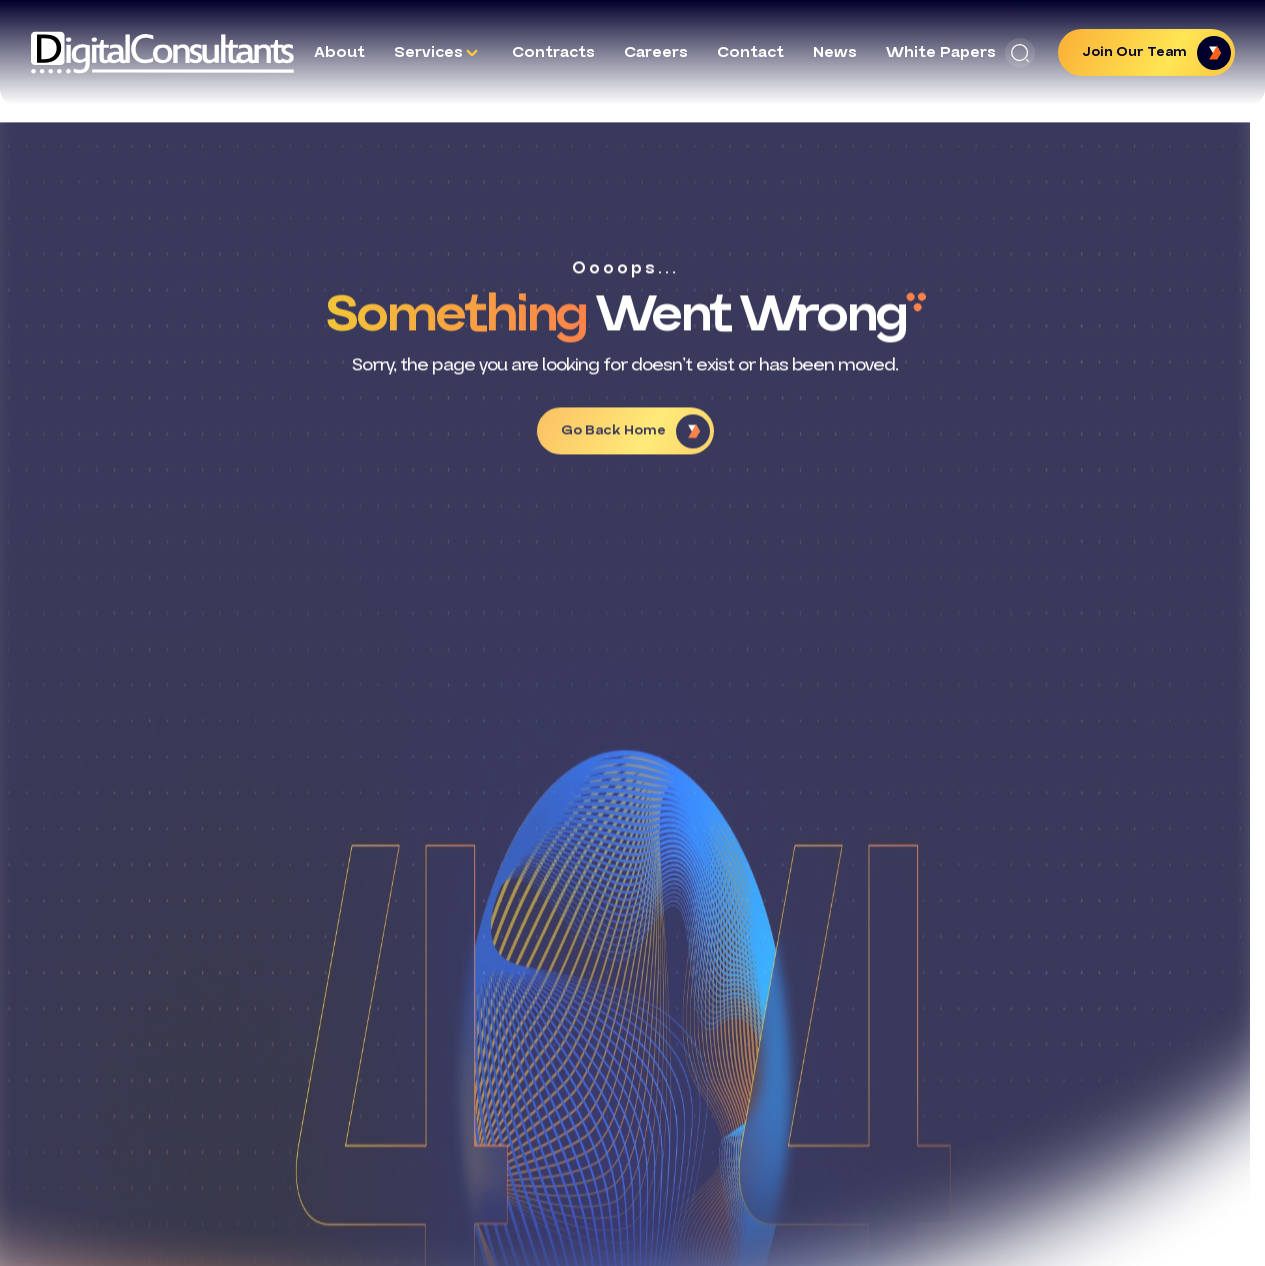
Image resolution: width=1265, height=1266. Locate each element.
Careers (656, 52)
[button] (1020, 53)
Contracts (553, 52)
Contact (750, 52)
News (835, 52)
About (339, 52)
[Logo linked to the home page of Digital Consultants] (162, 52)
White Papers (941, 52)
